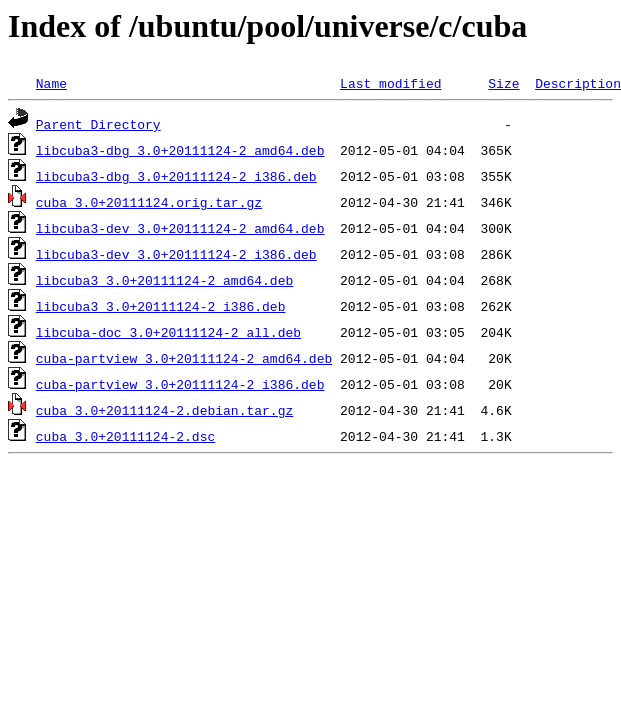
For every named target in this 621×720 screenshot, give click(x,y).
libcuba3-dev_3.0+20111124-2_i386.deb (176, 254)
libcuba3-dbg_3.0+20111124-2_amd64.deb (180, 150)
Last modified (390, 83)
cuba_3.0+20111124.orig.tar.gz (149, 202)
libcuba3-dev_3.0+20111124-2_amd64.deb (180, 228)
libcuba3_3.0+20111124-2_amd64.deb (164, 280)
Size (503, 83)
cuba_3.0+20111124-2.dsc (125, 436)
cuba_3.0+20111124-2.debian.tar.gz (164, 410)
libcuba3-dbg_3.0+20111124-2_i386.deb (176, 176)
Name (51, 83)
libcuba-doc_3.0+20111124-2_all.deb (168, 332)
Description (578, 83)
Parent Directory (98, 124)
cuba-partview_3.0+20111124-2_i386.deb (180, 384)
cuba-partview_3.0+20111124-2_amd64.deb (184, 358)
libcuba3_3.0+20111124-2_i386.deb (161, 306)
